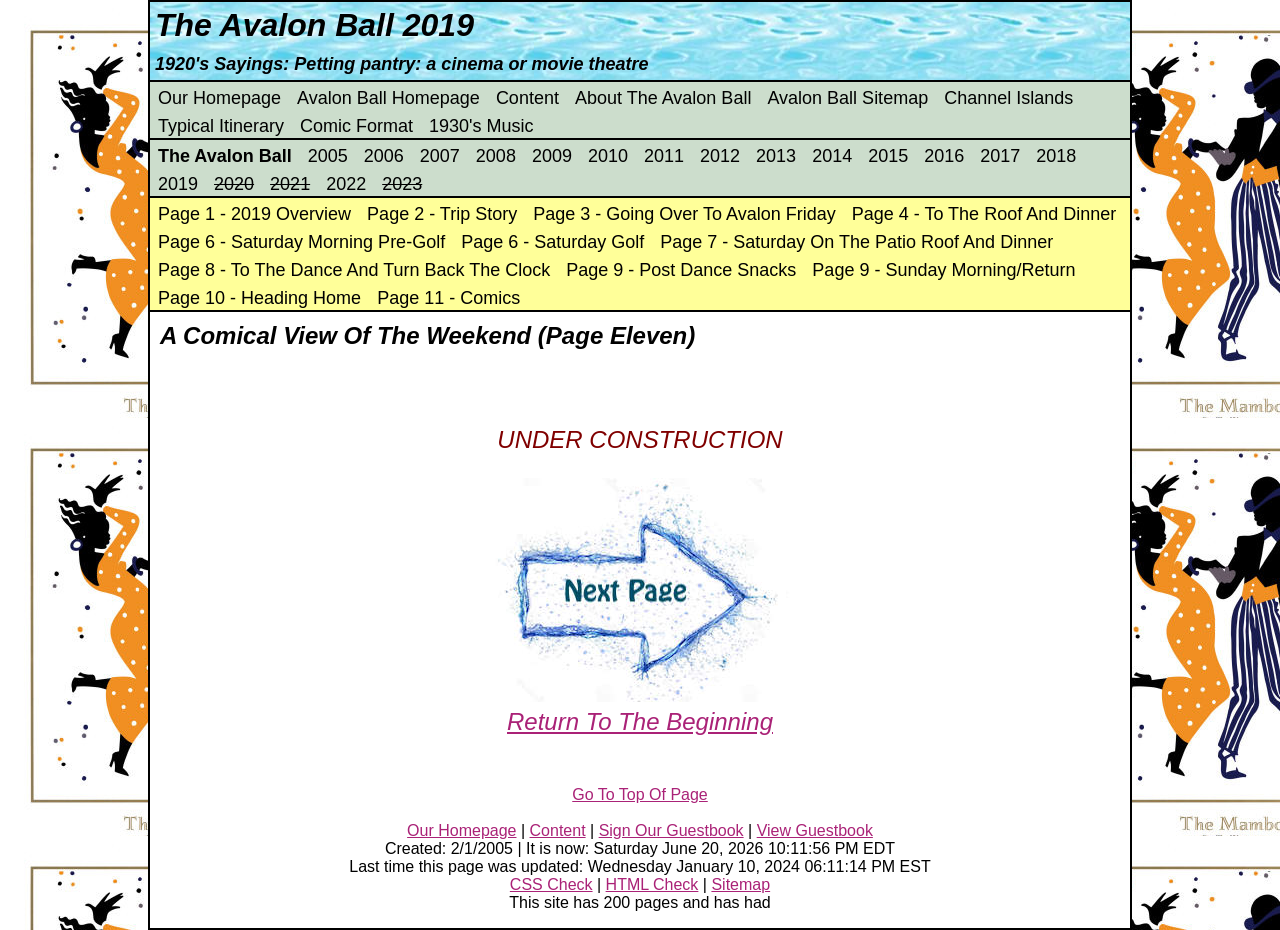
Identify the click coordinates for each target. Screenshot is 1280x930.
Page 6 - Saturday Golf (552, 242)
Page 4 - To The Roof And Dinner (984, 214)
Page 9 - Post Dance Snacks (681, 270)
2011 (664, 156)
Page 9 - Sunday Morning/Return (943, 270)
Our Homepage (219, 98)
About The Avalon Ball (663, 98)
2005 (328, 156)
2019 (178, 184)
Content (527, 98)
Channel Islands (1008, 98)
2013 (776, 156)
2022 (346, 184)
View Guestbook (815, 830)
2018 (1056, 156)
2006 (384, 156)
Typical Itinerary (221, 126)
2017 (1000, 156)
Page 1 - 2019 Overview (254, 214)
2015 (888, 156)
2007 (440, 156)
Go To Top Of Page (640, 794)
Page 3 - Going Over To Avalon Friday (684, 214)
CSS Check (551, 884)
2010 (608, 156)
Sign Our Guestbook (671, 830)
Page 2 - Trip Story (442, 214)
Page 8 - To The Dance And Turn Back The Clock (354, 270)
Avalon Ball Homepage (388, 98)
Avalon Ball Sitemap (847, 98)
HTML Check (652, 884)
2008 (496, 156)
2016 (944, 156)
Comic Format (356, 126)
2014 (832, 156)
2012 (720, 156)
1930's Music (481, 126)
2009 (552, 156)
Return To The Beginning (640, 707)
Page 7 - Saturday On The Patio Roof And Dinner (856, 242)
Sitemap (740, 884)
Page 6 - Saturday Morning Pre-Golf (301, 242)
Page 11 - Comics (448, 298)
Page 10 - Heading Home (259, 298)
